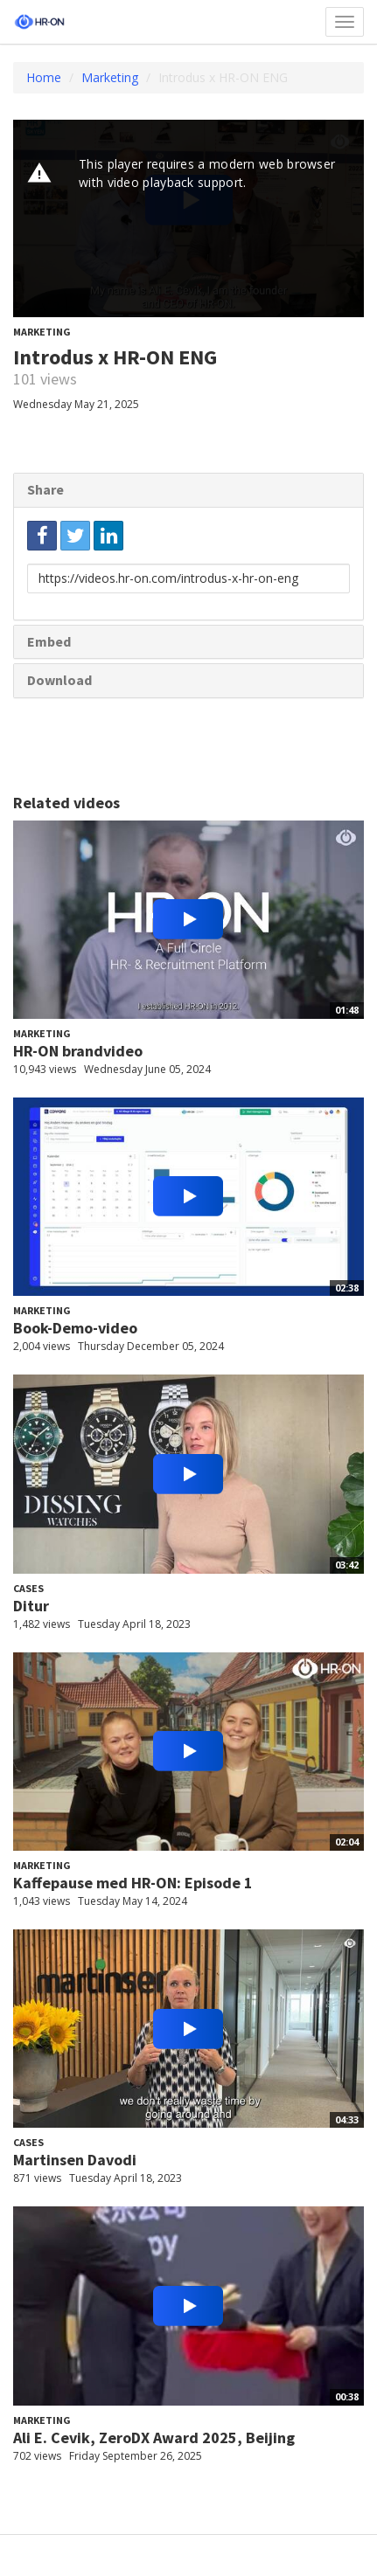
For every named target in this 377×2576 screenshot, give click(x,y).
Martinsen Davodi (74, 2160)
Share (45, 489)
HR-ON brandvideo (78, 1051)
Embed (49, 641)
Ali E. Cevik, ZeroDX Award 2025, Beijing (154, 2437)
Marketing (109, 77)
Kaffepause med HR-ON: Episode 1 (133, 1883)
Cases (28, 1588)
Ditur (31, 1606)
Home (43, 77)
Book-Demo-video (75, 1328)
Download (59, 680)
